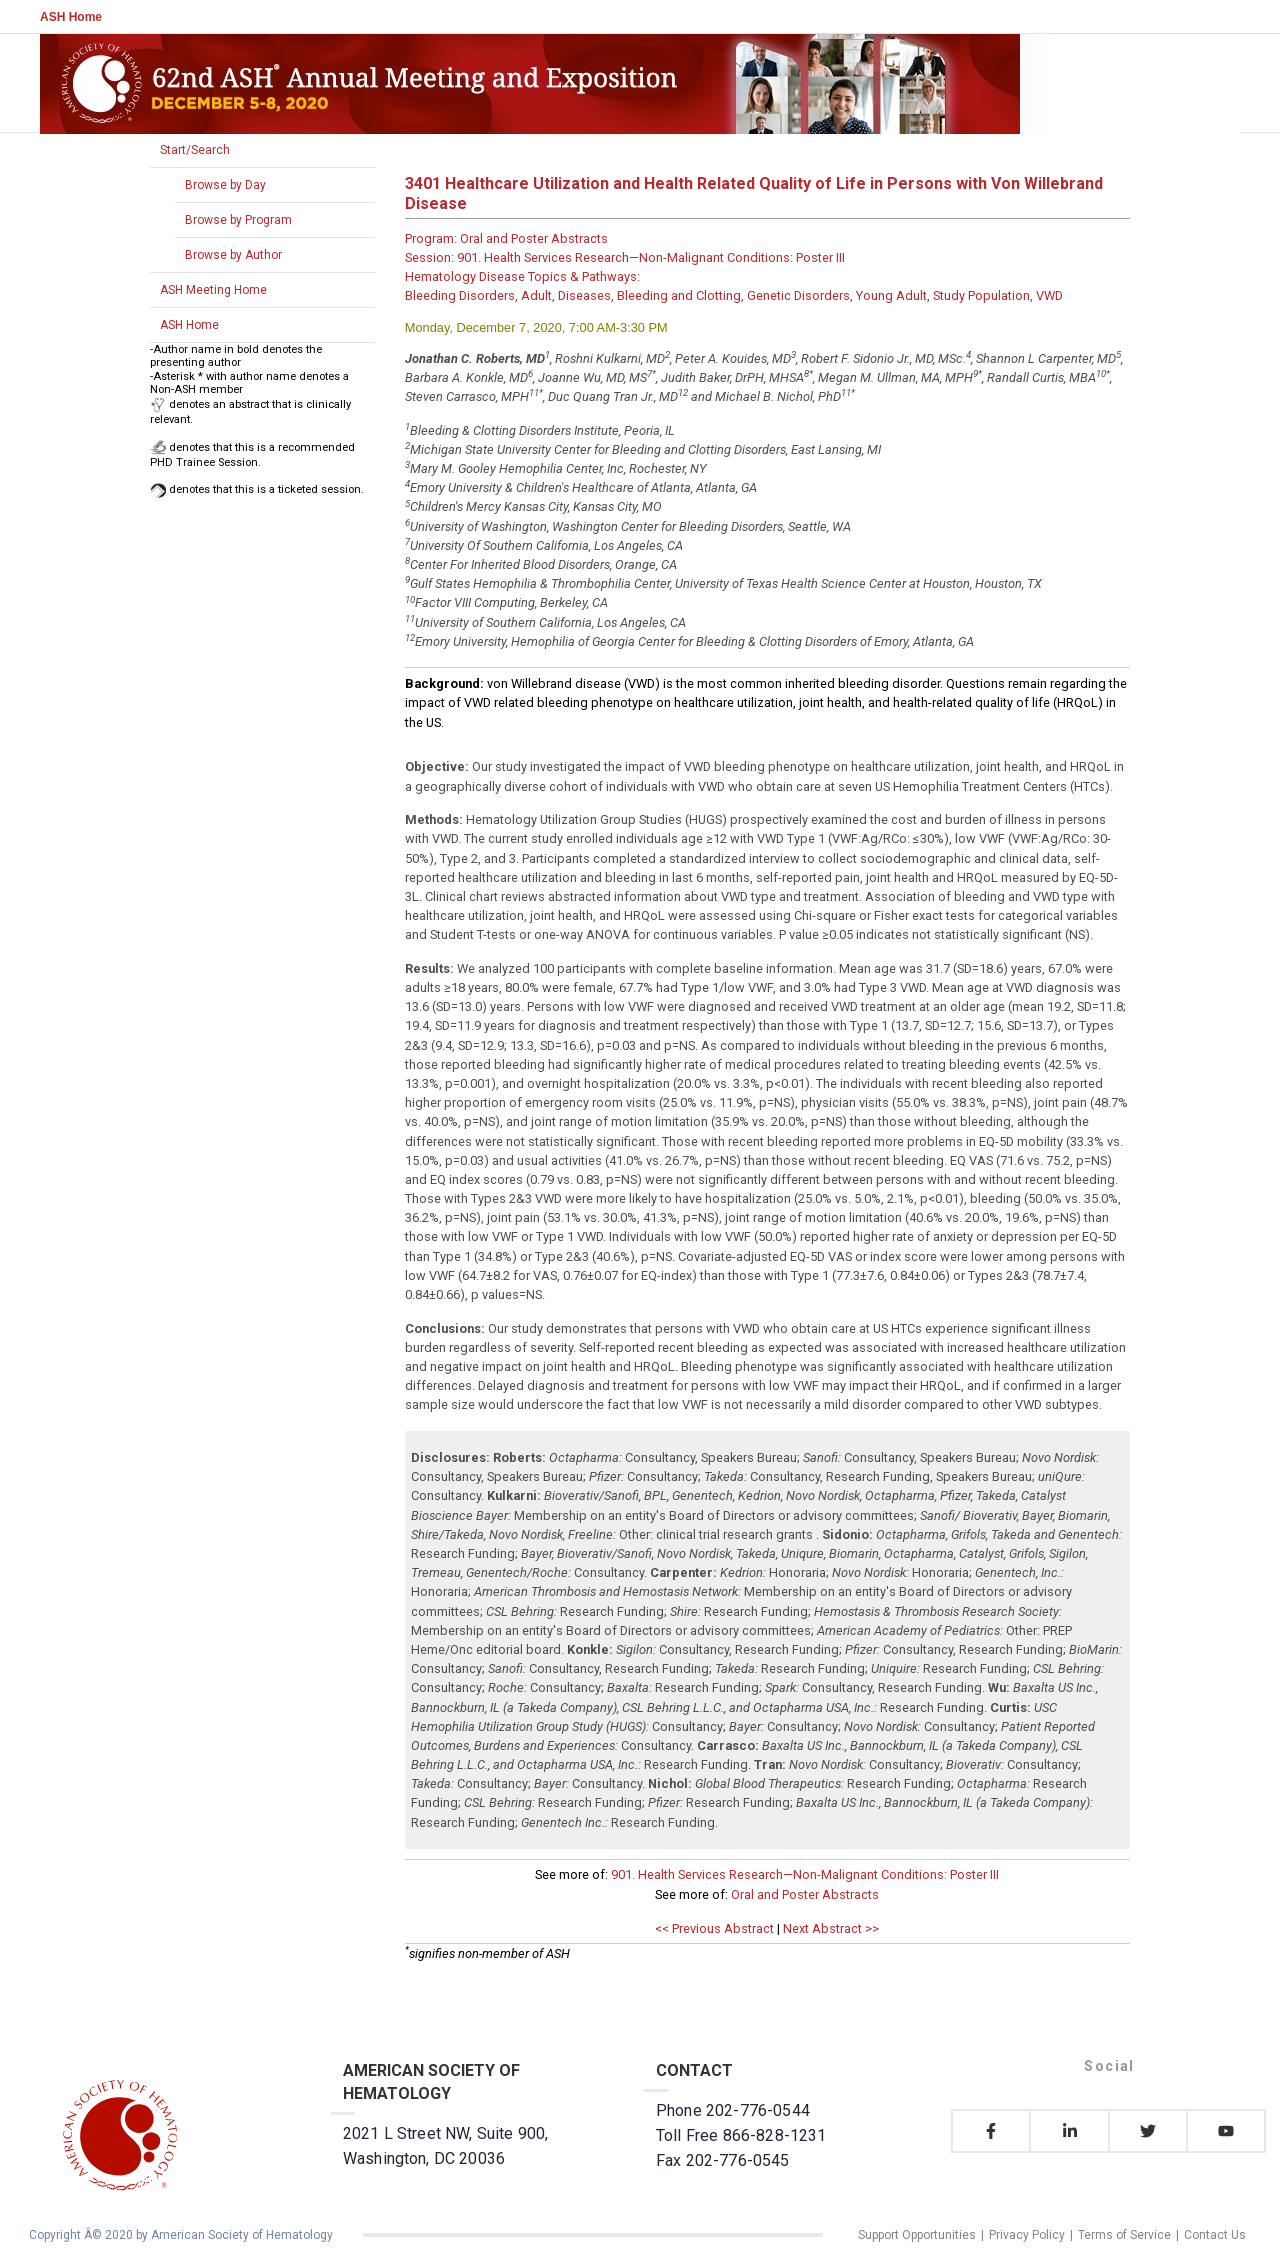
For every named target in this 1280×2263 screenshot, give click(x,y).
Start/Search (195, 150)
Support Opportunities (917, 2235)
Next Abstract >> (831, 1928)
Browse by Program (238, 220)
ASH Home (71, 17)
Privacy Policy (1027, 2235)
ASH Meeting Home (213, 290)
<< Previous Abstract (714, 1928)
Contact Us (1215, 2235)
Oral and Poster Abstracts (805, 1894)
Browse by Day (225, 185)
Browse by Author (233, 255)
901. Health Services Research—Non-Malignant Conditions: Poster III (805, 1874)
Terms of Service (1124, 2235)
